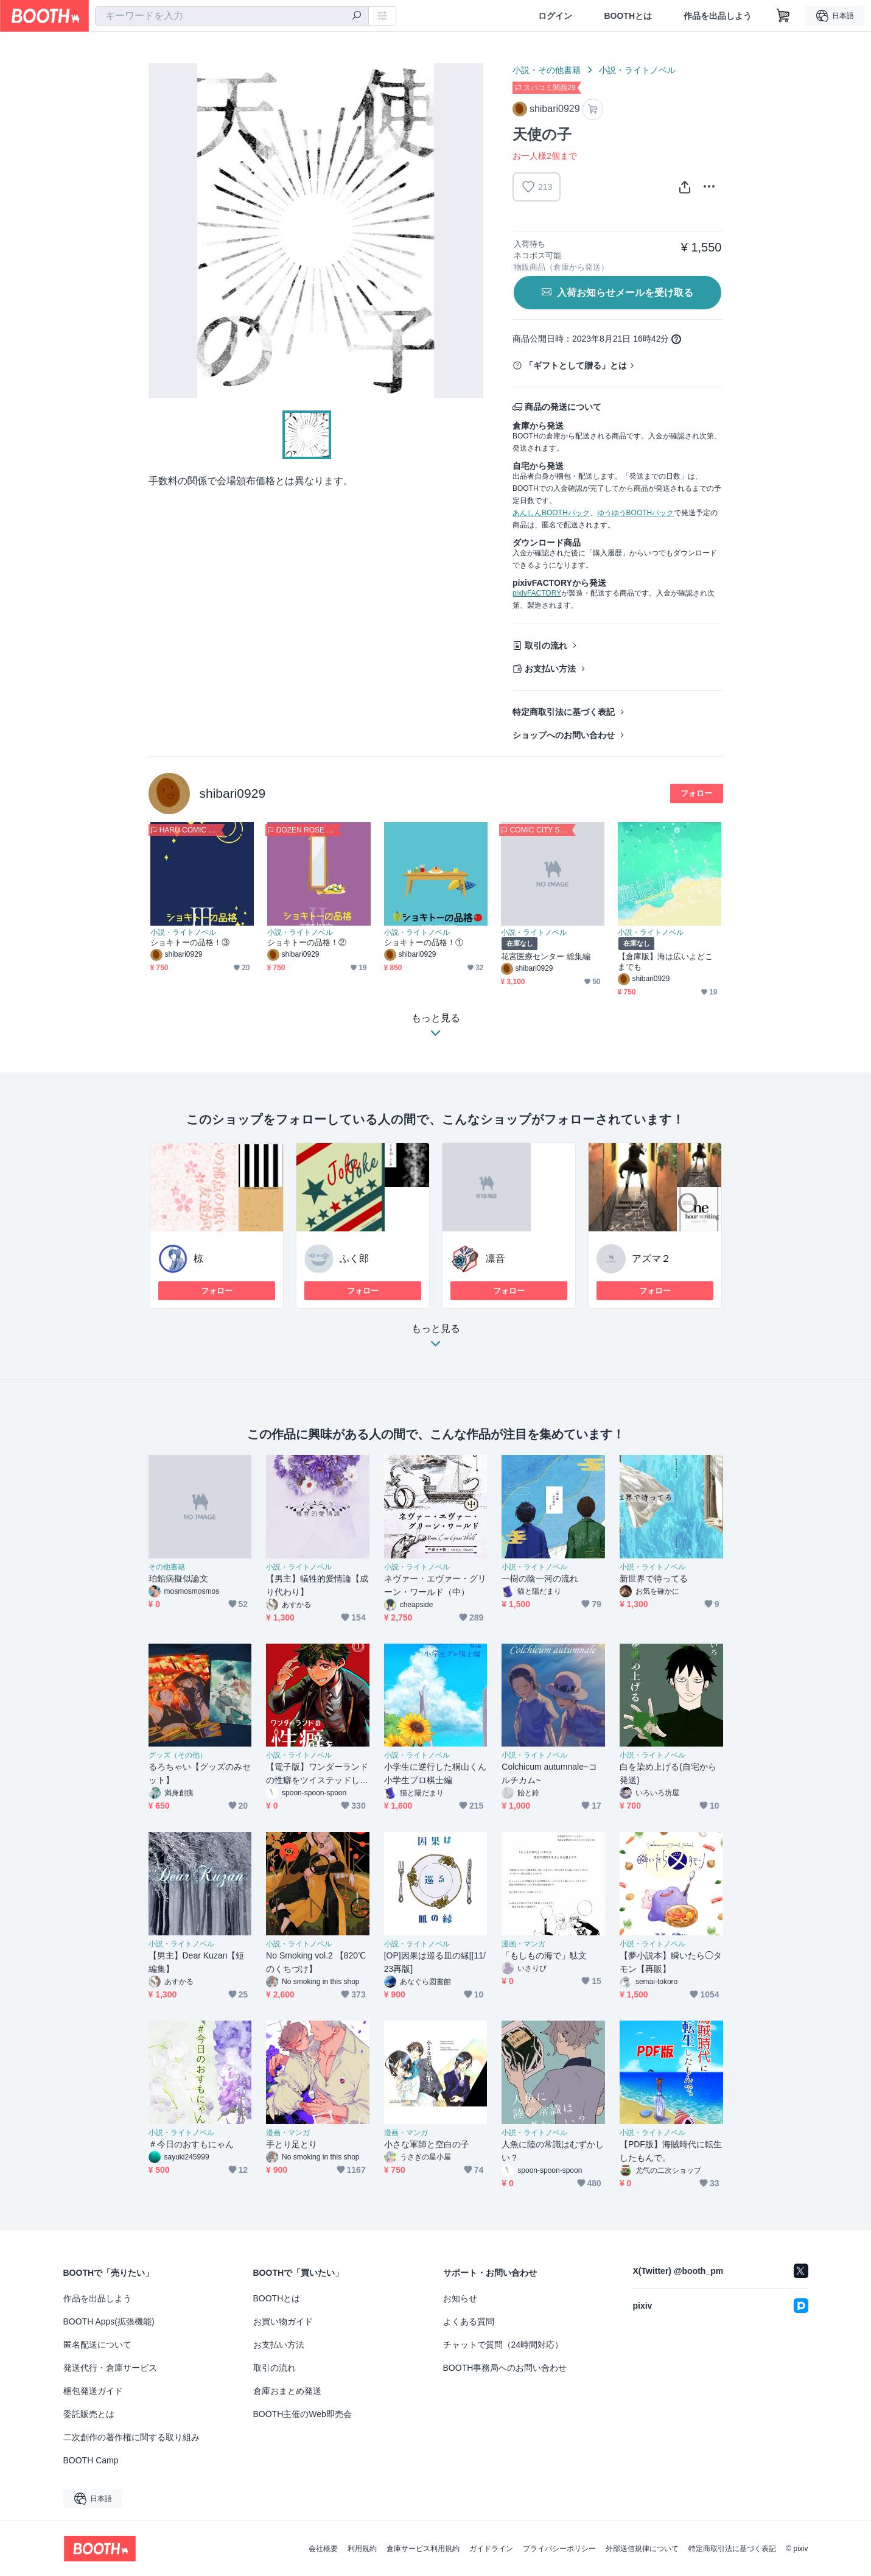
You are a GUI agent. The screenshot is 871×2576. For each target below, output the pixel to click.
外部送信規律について (642, 2548)
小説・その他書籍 (546, 70)
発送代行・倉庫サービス (110, 2368)
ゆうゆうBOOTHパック (635, 513)
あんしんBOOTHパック (551, 513)
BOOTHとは (628, 16)
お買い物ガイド (283, 2321)
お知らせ (460, 2298)
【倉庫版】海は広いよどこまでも (665, 961)
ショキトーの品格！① (424, 942)
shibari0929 (233, 793)
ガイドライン (491, 2548)
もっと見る (436, 1339)
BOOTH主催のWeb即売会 (302, 2414)
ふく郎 (354, 1258)
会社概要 (323, 2548)
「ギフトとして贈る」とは (576, 365)
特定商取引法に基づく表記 (563, 712)
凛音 (495, 1258)
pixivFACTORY (536, 593)
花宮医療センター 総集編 (546, 956)
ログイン (555, 16)
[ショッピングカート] (783, 16)
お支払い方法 (550, 669)
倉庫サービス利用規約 (423, 2548)
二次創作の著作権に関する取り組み (131, 2437)
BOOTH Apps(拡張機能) (109, 2321)
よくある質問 (468, 2321)
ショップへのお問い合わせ (563, 735)
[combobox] (232, 16)
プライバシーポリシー (559, 2548)
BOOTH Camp (91, 2460)
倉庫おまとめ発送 (287, 2391)
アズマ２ (651, 1258)
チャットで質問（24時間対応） (503, 2344)
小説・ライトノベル (637, 70)
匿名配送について (97, 2344)
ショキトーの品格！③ (190, 942)
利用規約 (362, 2548)
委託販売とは (88, 2414)
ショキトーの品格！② (307, 942)
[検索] (356, 16)
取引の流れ (546, 645)
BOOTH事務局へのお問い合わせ (505, 2368)
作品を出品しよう (718, 16)
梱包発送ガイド (93, 2391)
